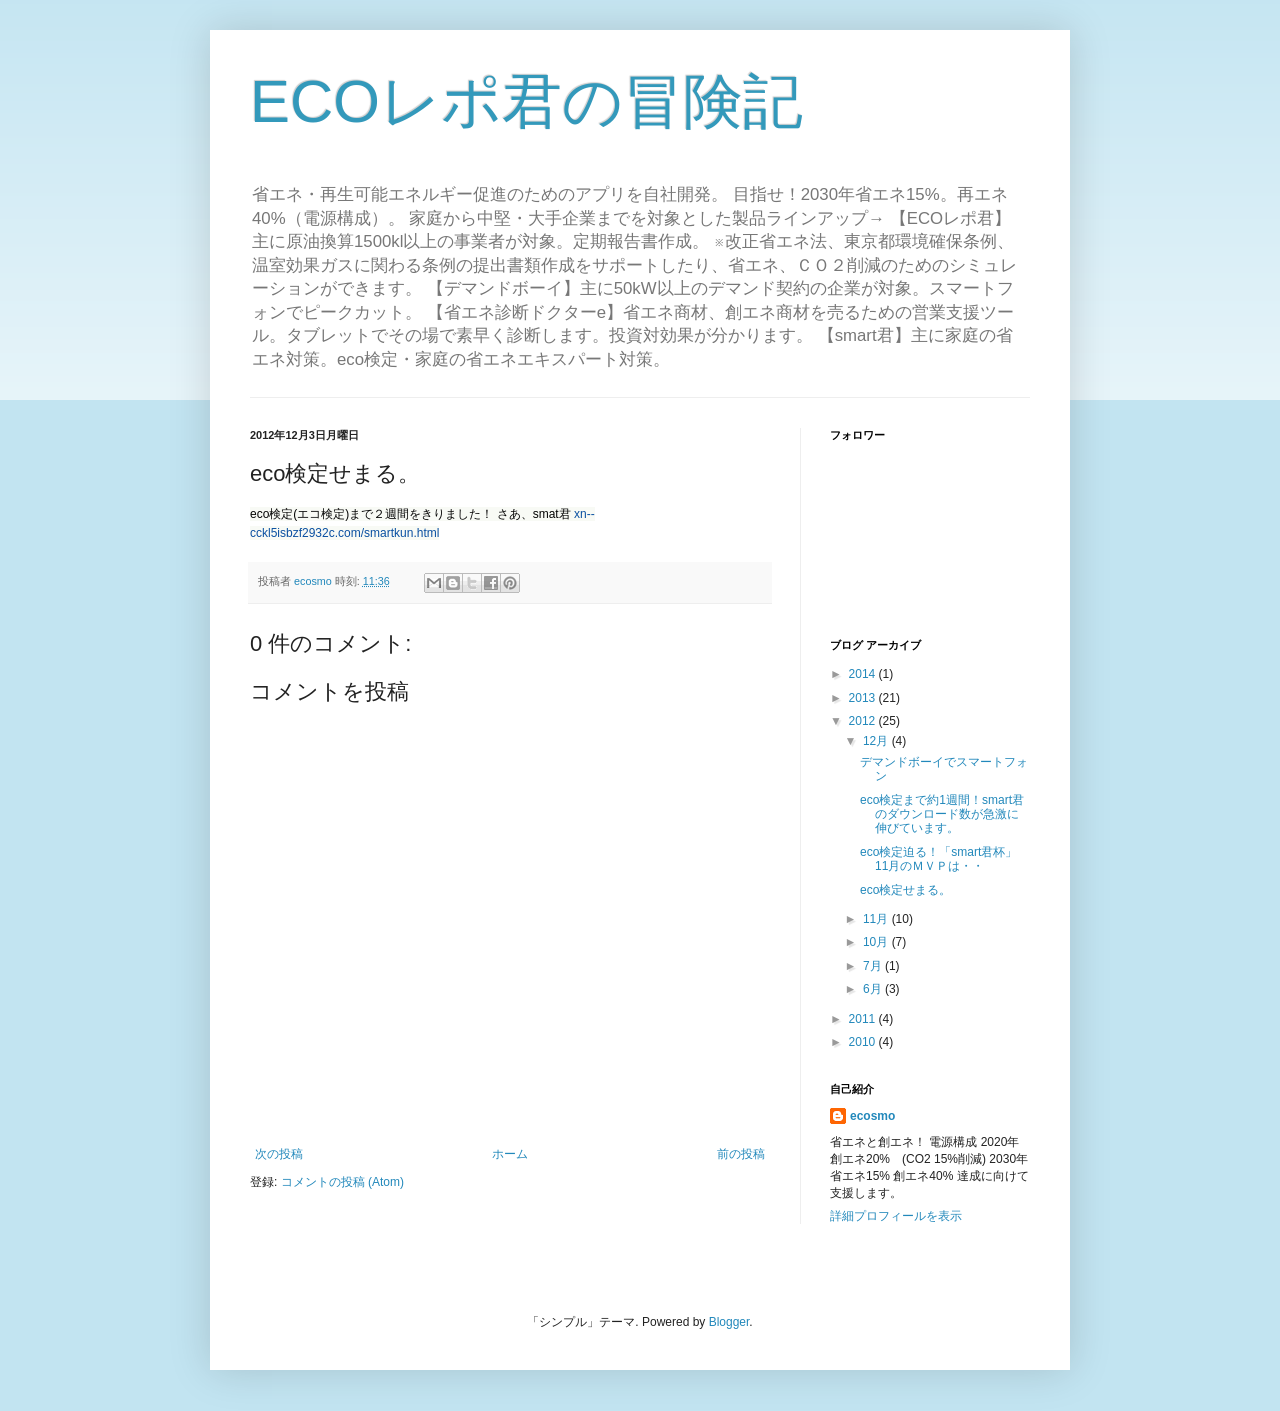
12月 (877, 741)
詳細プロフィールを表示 (896, 1216)
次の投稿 (279, 1154)
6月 (874, 989)
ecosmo (872, 1116)
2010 (864, 1042)
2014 (864, 674)
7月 (874, 966)
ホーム (510, 1154)
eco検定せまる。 (905, 890)
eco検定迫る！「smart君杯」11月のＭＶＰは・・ (938, 859)
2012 (864, 721)
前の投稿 (741, 1154)
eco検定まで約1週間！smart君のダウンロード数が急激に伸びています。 (942, 814)
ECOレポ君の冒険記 (526, 101)
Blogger (729, 1322)
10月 (877, 942)
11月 (877, 919)
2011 (864, 1019)
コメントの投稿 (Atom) (342, 1182)
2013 (864, 698)
